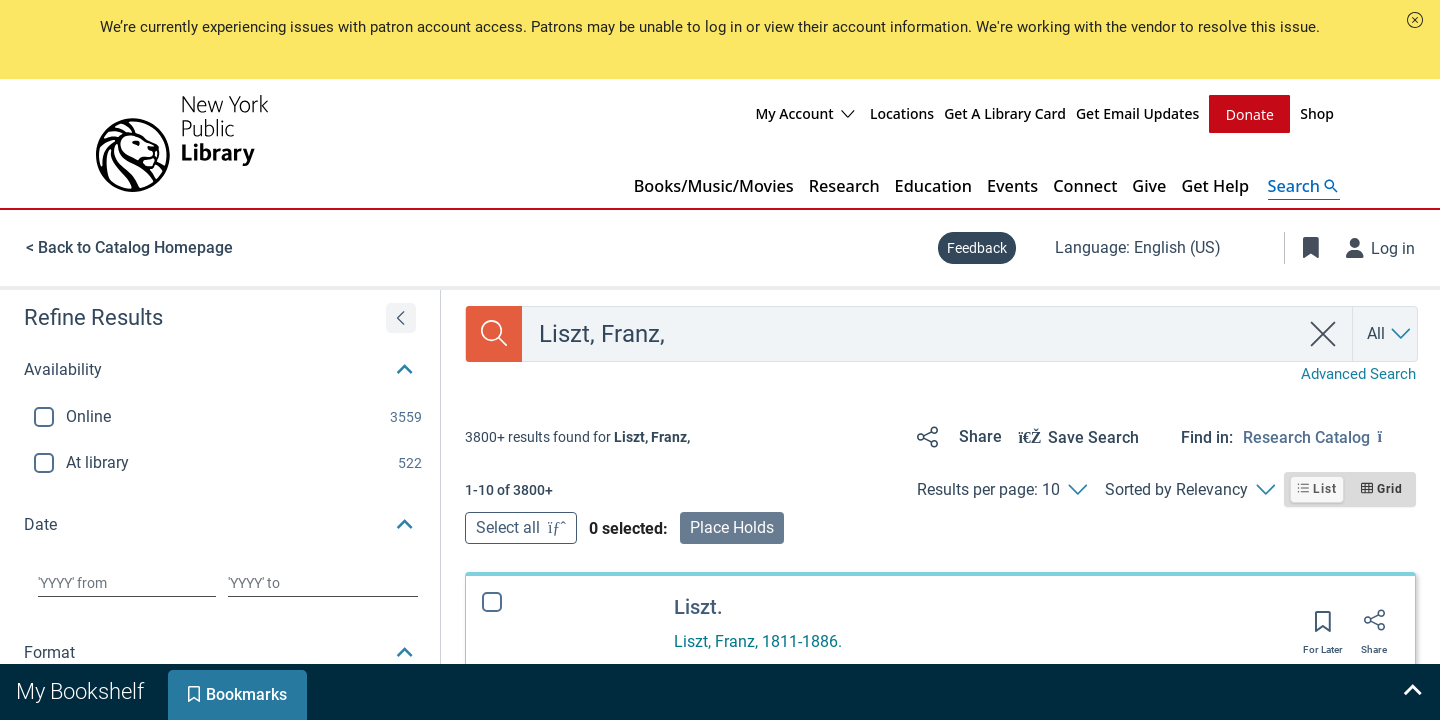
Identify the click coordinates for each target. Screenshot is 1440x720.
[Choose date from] (127, 582)
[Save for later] (1323, 627)
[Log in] (1381, 247)
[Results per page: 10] (1001, 489)
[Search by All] (1390, 333)
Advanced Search (1358, 373)
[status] (577, 436)
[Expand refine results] (401, 317)
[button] (1415, 20)
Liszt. (698, 606)
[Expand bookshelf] (1412, 692)
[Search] (494, 333)
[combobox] (910, 333)
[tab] (82, 692)
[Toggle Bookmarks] (1311, 247)
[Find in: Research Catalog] (1329, 436)
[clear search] (1323, 333)
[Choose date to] (323, 582)
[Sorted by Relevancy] (1189, 489)
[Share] (955, 436)
